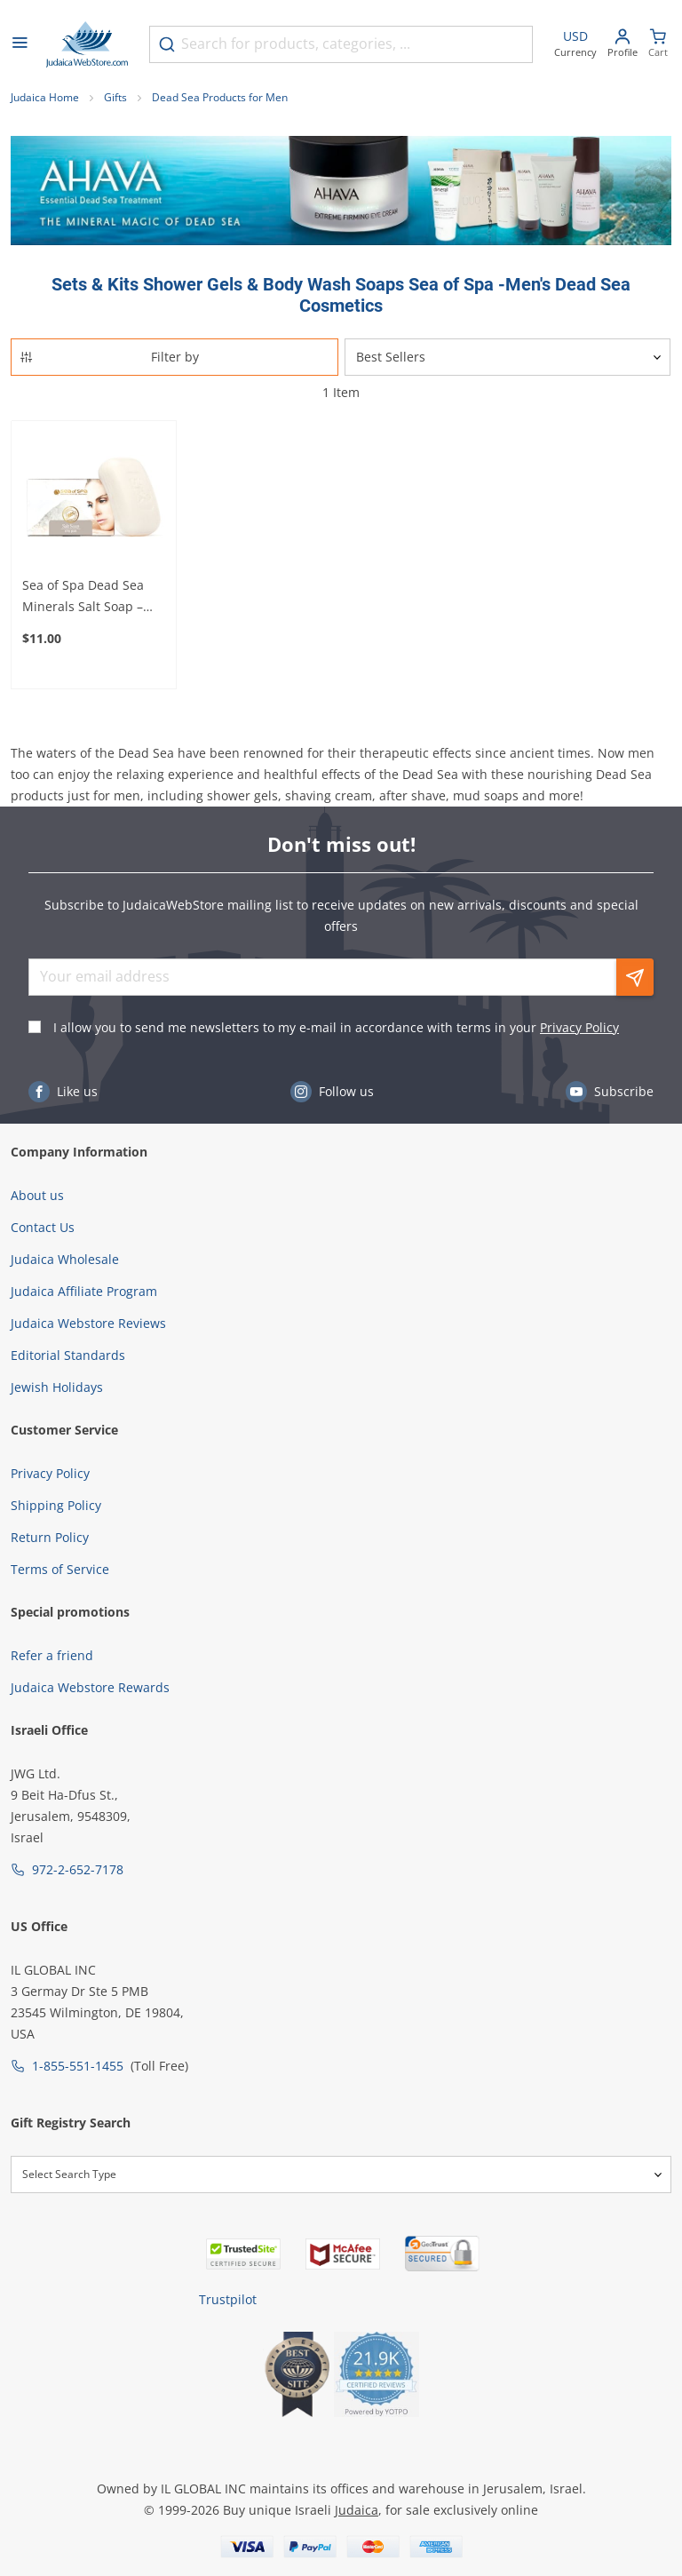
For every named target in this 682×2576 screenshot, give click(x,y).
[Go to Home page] (87, 44)
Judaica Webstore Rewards (90, 1687)
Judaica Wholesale (65, 1259)
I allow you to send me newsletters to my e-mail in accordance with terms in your (336, 1027)
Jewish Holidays (57, 1387)
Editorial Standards (68, 1355)
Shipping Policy (56, 1505)
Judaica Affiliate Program (84, 1291)
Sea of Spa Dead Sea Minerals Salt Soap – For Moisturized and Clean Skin (83, 596)
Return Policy (50, 1537)
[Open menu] (19, 44)
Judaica (356, 2509)
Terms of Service (60, 1569)
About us (37, 1195)
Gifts (115, 97)
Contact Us (43, 1227)
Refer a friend (52, 1655)
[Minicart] (658, 44)
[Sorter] (507, 357)
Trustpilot (228, 2299)
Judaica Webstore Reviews (88, 1323)
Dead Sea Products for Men (220, 97)
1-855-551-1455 (77, 2065)
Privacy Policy (579, 1027)
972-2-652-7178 (77, 1869)
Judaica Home (45, 97)
